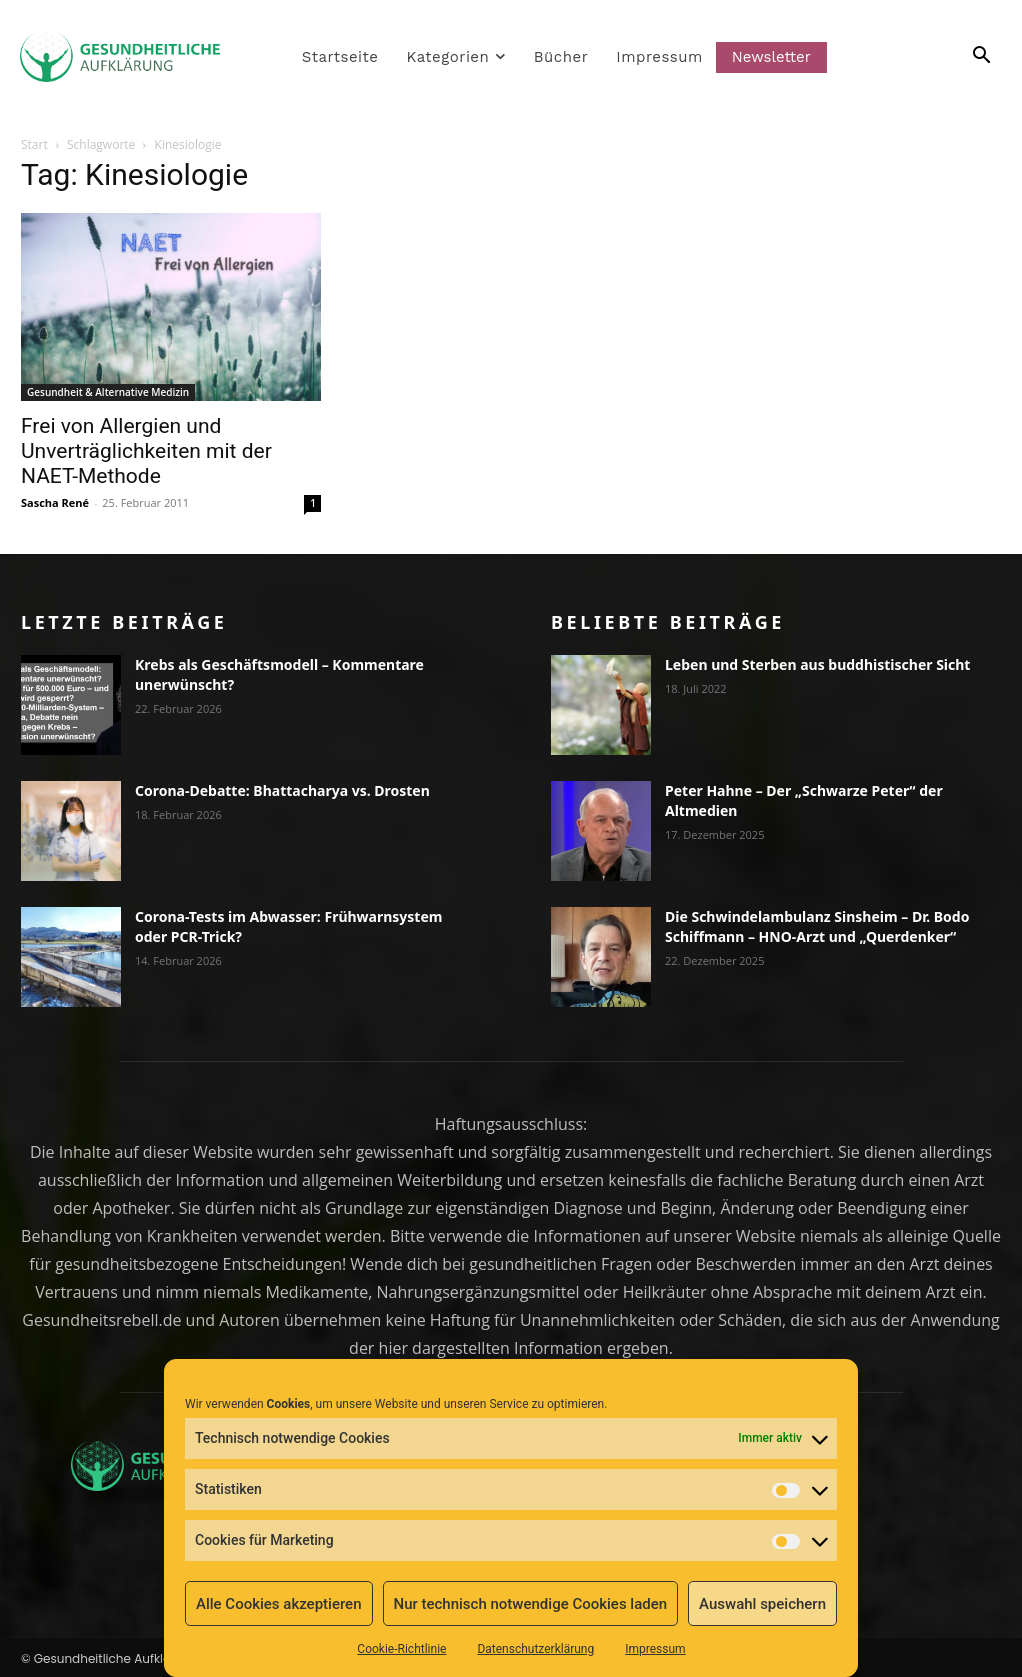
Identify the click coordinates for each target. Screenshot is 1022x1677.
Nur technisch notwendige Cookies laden (530, 1604)
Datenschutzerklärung (535, 1649)
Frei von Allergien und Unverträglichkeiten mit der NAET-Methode (146, 451)
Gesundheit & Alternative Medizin (108, 392)
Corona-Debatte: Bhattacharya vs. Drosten (282, 790)
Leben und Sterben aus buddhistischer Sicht (817, 664)
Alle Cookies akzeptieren (279, 1604)
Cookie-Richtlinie (401, 1649)
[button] (958, 57)
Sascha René (55, 502)
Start (34, 144)
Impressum (655, 1649)
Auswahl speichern (762, 1604)
